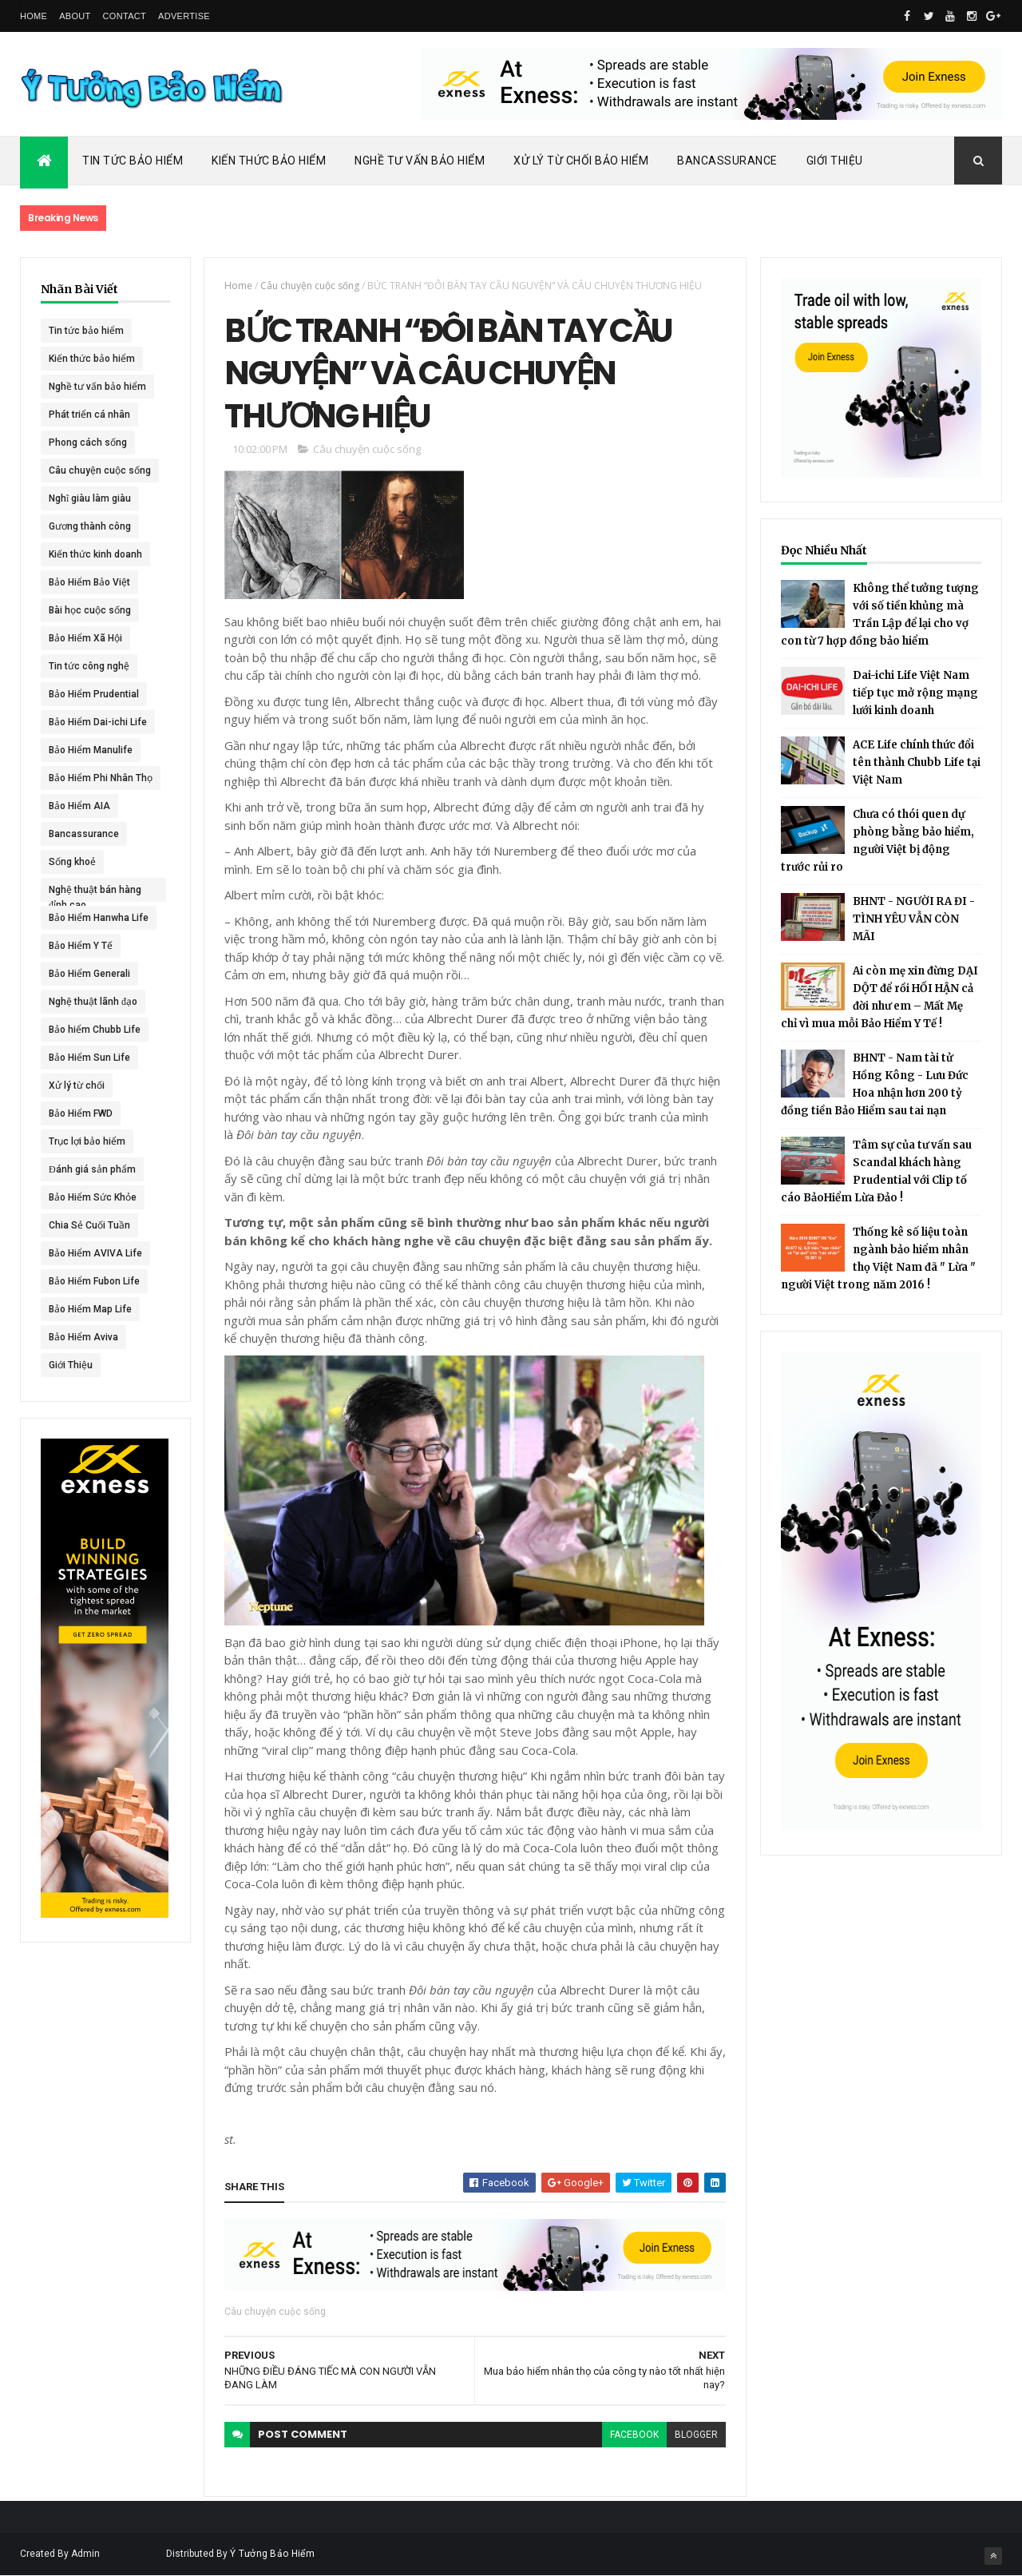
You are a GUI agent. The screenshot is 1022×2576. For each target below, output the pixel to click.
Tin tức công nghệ (89, 666)
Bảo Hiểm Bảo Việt (89, 582)
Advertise (184, 16)
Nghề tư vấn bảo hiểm (97, 386)
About (74, 16)
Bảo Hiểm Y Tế (81, 945)
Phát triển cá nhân (89, 414)
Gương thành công (90, 526)
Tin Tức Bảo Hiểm (132, 160)
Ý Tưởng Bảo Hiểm (272, 2553)
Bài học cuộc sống (90, 610)
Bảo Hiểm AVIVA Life (95, 1253)
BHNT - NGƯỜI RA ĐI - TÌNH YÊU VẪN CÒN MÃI (914, 919)
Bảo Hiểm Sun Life (89, 1057)
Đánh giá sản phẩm (92, 1169)
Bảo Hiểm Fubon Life (94, 1281)
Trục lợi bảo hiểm (87, 1141)
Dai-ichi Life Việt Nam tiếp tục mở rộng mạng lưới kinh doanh (915, 693)
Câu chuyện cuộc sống (100, 470)
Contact (124, 16)
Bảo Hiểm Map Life (90, 1309)
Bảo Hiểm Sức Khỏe (93, 1197)
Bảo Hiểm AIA (79, 806)
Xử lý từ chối (77, 1085)
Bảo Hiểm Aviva (83, 1337)
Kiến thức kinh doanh (95, 554)
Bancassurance (727, 160)
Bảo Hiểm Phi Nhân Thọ (101, 778)
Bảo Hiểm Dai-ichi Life (98, 722)
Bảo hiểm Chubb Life (95, 1029)
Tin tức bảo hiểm (86, 330)
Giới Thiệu (834, 160)
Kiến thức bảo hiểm (92, 358)
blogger (696, 2434)
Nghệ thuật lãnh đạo (93, 1001)
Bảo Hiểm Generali (89, 973)
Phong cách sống (88, 442)
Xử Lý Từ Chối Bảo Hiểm (580, 160)
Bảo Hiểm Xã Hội (85, 638)
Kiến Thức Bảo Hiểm (269, 160)
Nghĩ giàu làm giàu (90, 498)
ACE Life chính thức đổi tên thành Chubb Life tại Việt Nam (916, 762)
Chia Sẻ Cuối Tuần (89, 1225)
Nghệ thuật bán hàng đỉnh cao (95, 893)
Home (33, 16)
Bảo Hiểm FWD (81, 1113)
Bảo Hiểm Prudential (94, 694)
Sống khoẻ (72, 861)
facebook (634, 2434)
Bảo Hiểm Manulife (91, 750)
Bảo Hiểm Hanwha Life (99, 917)
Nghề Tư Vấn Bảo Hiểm (420, 160)
